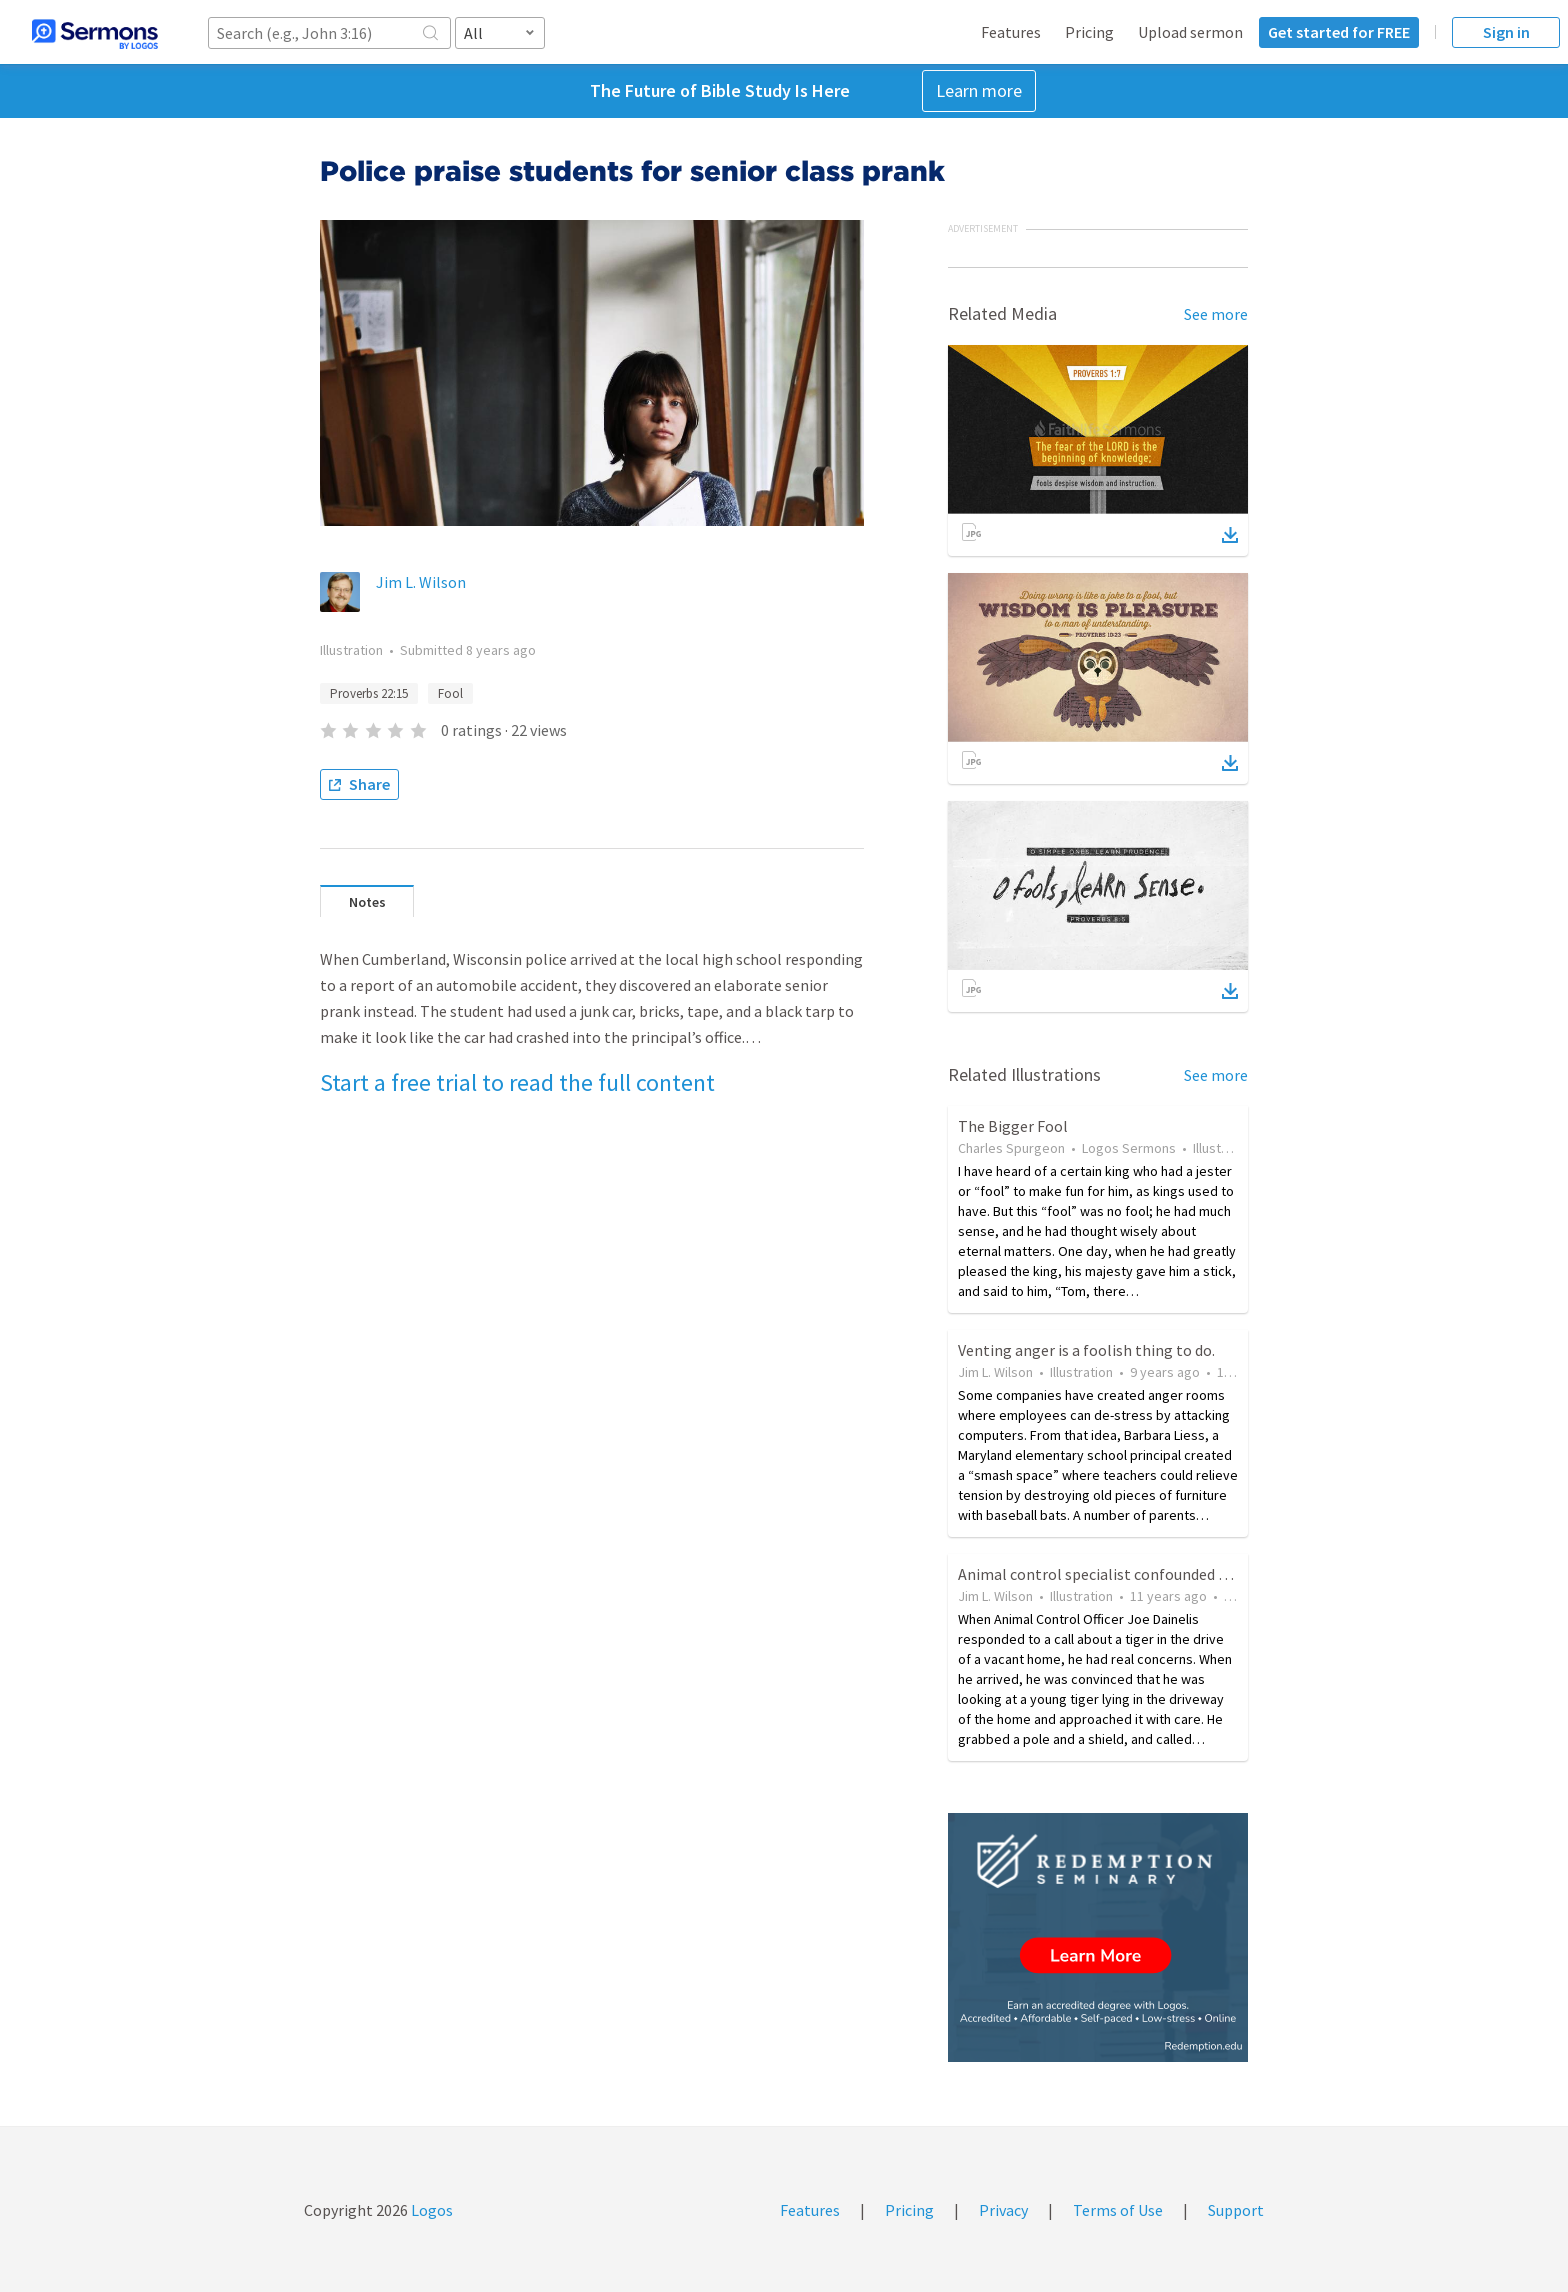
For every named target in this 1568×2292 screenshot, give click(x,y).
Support (1236, 2210)
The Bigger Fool (1013, 1126)
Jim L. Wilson (421, 582)
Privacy (1003, 2210)
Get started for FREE (1339, 32)
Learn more (979, 90)
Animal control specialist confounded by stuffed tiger (1139, 1574)
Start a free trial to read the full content (517, 1082)
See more (1216, 314)
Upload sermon (1190, 32)
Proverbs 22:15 (369, 693)
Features (1011, 32)
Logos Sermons (1129, 1148)
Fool (450, 693)
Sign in (1506, 32)
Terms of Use (1118, 2210)
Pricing (1089, 32)
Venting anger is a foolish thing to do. (1086, 1350)
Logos (430, 2210)
